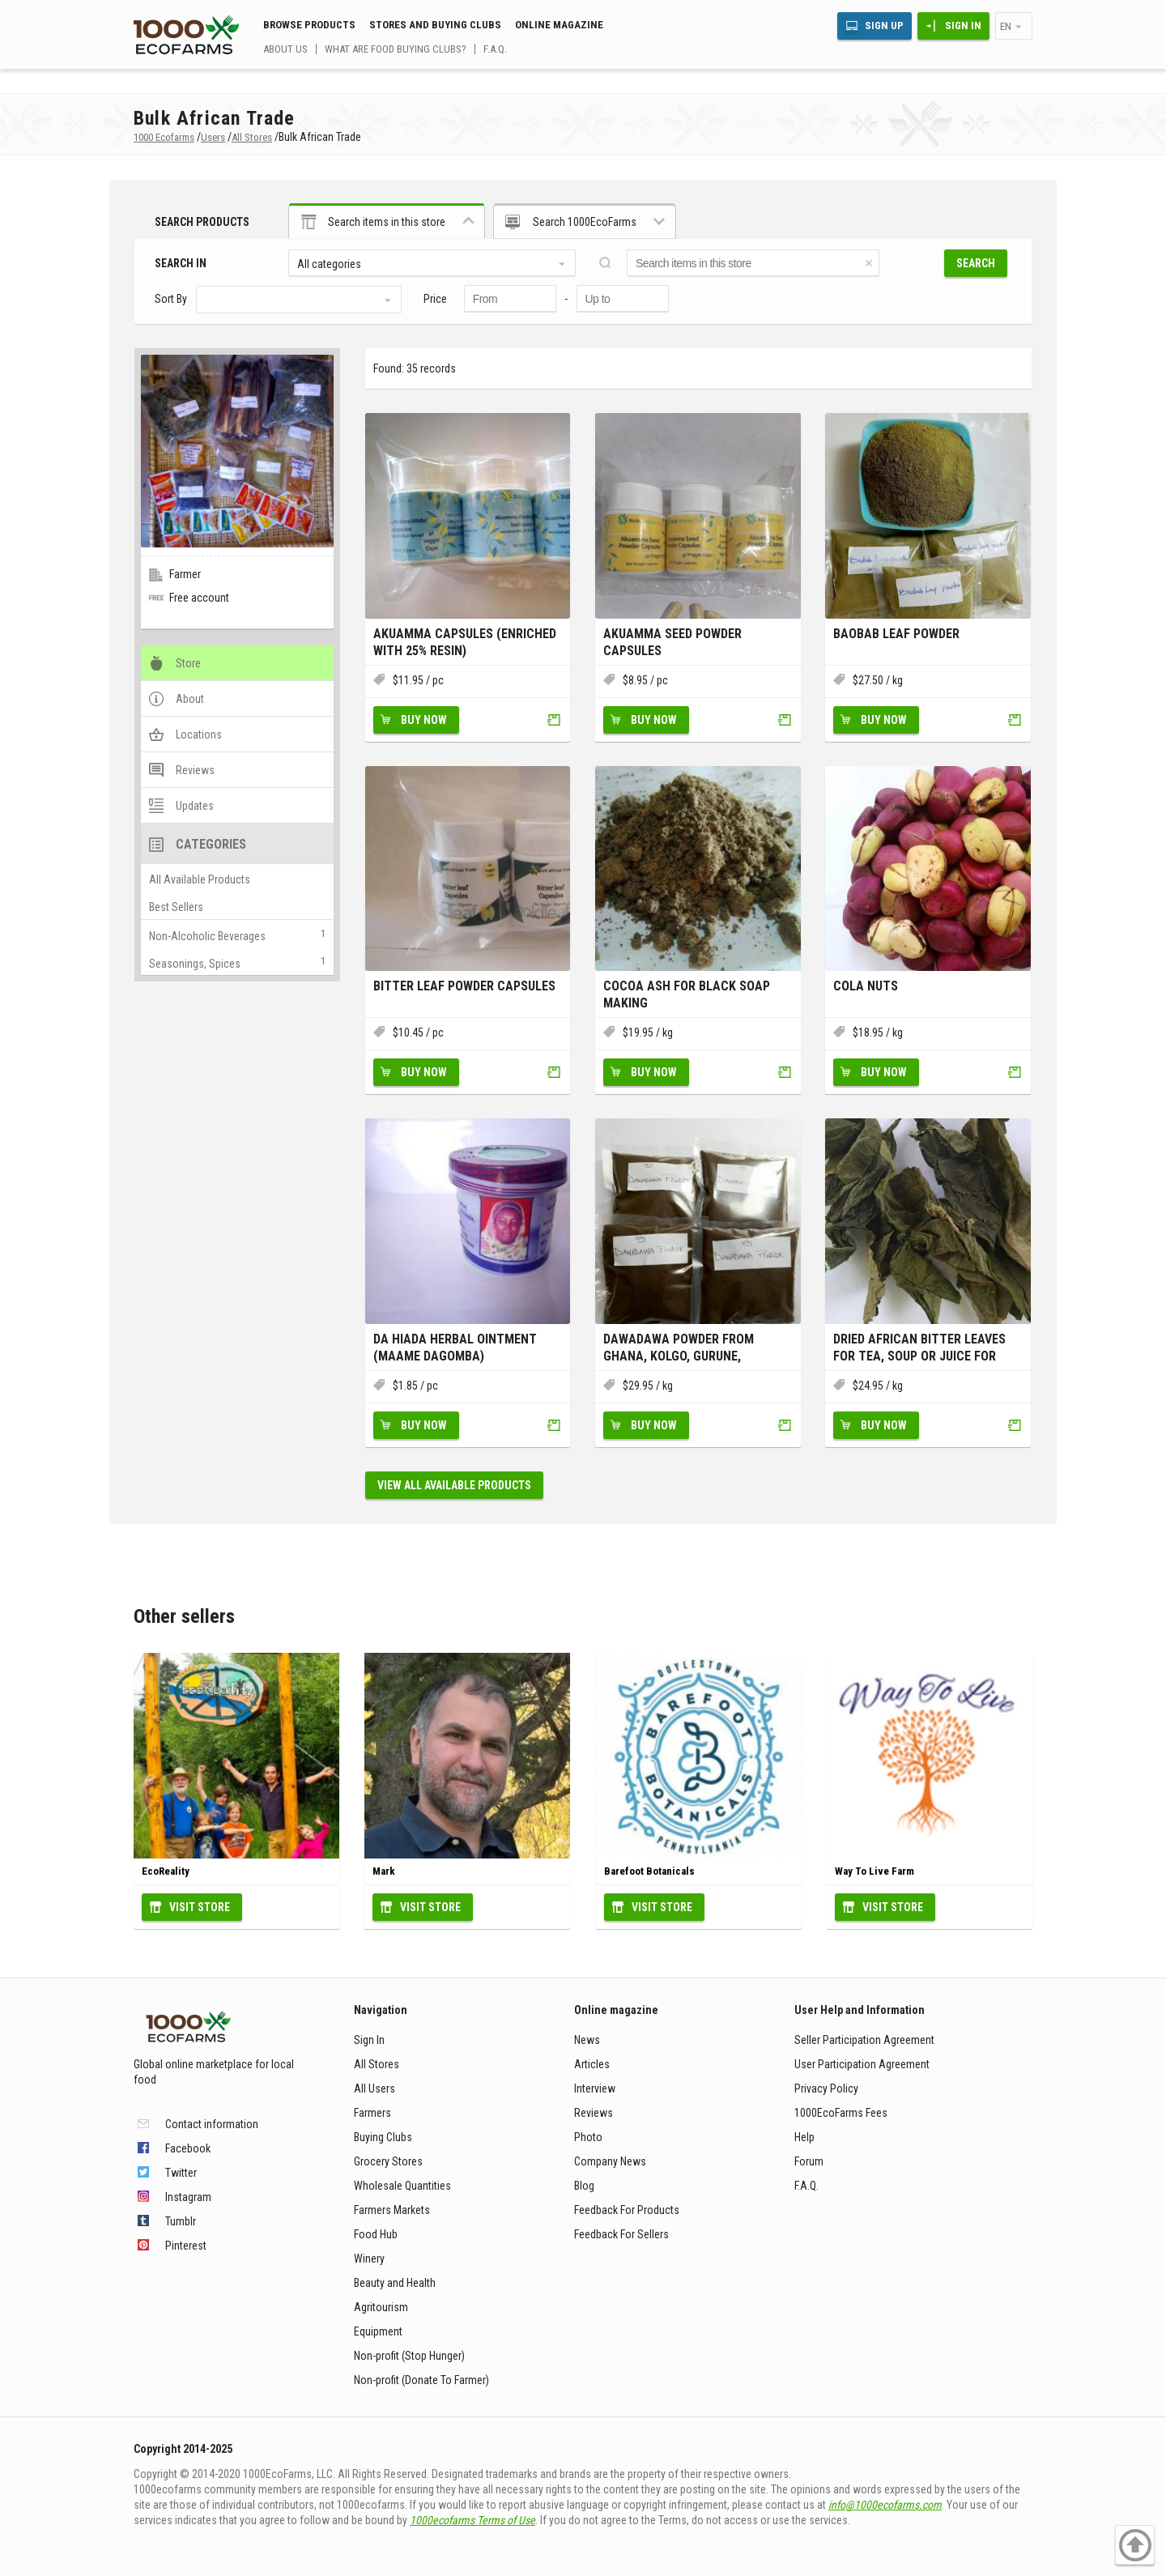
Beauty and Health (395, 2282)
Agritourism (381, 2307)
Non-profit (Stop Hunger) (409, 2355)
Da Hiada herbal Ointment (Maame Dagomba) (455, 1347)
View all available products (454, 1485)
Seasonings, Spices (194, 963)
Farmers (372, 2112)
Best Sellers (176, 907)
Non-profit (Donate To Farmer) (421, 2380)
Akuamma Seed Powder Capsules (672, 642)
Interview (594, 2088)
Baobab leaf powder (896, 633)
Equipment (378, 2331)
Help (804, 2137)
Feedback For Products (626, 2209)
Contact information (211, 2124)
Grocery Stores (388, 2161)
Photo (588, 2137)
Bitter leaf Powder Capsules (464, 986)
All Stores (376, 2064)
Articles (592, 2064)
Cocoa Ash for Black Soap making (686, 994)
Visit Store (199, 1907)
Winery (369, 2258)
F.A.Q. (495, 49)
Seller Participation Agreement (864, 2039)
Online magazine (559, 25)
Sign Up (884, 25)
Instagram (188, 2197)
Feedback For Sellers (621, 2234)
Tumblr (180, 2221)
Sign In (963, 25)
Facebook (188, 2148)
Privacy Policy (826, 2088)
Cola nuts (865, 986)
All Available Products (199, 879)
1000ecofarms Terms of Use (472, 2520)
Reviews (593, 2112)
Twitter (181, 2172)
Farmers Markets (392, 2209)
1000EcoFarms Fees (840, 2112)
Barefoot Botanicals (649, 1871)
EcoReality (165, 1871)
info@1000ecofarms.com (885, 2504)
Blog (584, 2185)
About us (285, 49)
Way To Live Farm (874, 1871)
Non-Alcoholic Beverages (207, 936)
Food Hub (376, 2234)
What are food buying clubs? (395, 49)
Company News (610, 2161)
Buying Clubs (383, 2137)
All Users (374, 2088)
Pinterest (185, 2245)
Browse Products (309, 25)
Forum (808, 2161)
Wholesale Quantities (402, 2185)
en (1005, 26)
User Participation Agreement (862, 2064)
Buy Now (424, 719)
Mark (383, 1871)
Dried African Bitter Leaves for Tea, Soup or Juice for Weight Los (919, 1348)
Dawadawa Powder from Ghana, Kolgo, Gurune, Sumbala (678, 1348)
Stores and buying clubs (435, 25)
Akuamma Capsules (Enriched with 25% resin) (464, 642)
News (587, 2039)
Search (975, 263)
